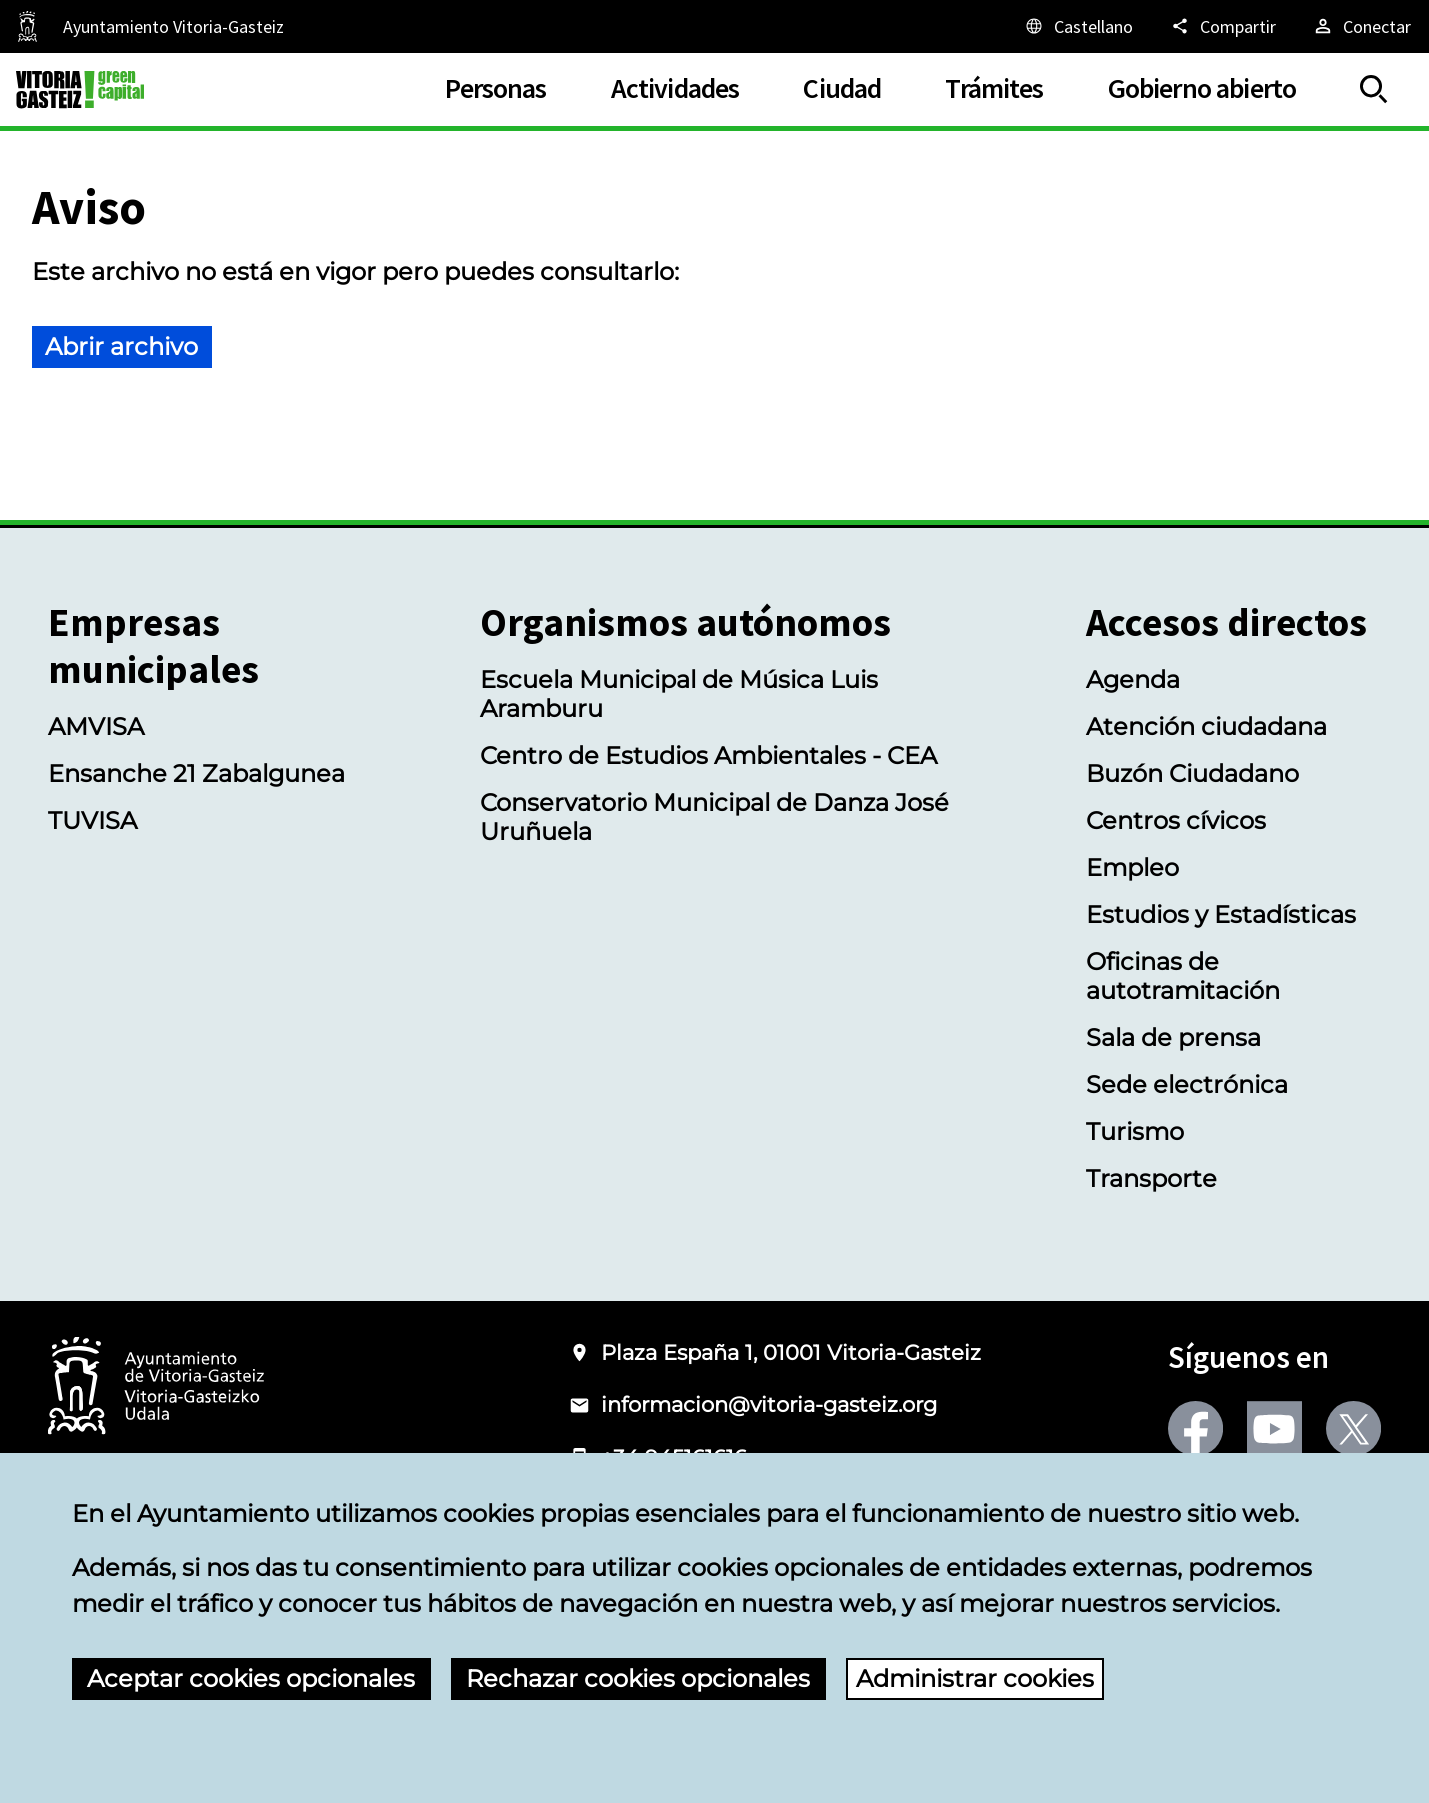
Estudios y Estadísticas (1221, 914)
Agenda (1133, 679)
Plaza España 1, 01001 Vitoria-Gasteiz (791, 1352)
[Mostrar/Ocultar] (1374, 89)
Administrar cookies (975, 1678)
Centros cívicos (1176, 820)
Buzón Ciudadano (1192, 773)
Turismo (1135, 1131)
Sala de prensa (1173, 1037)
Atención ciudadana (1206, 726)
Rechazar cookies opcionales (638, 1678)
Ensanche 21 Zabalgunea (196, 773)
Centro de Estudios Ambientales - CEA (708, 755)
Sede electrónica (1187, 1084)
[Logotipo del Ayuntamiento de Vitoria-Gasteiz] (156, 1387)
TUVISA (92, 820)
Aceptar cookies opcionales (251, 1678)
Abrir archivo (121, 346)
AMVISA (96, 726)
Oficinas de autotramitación (1183, 976)
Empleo (1132, 867)
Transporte (1151, 1178)
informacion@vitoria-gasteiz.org (769, 1404)
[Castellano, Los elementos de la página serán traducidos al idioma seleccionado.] (1078, 26)
